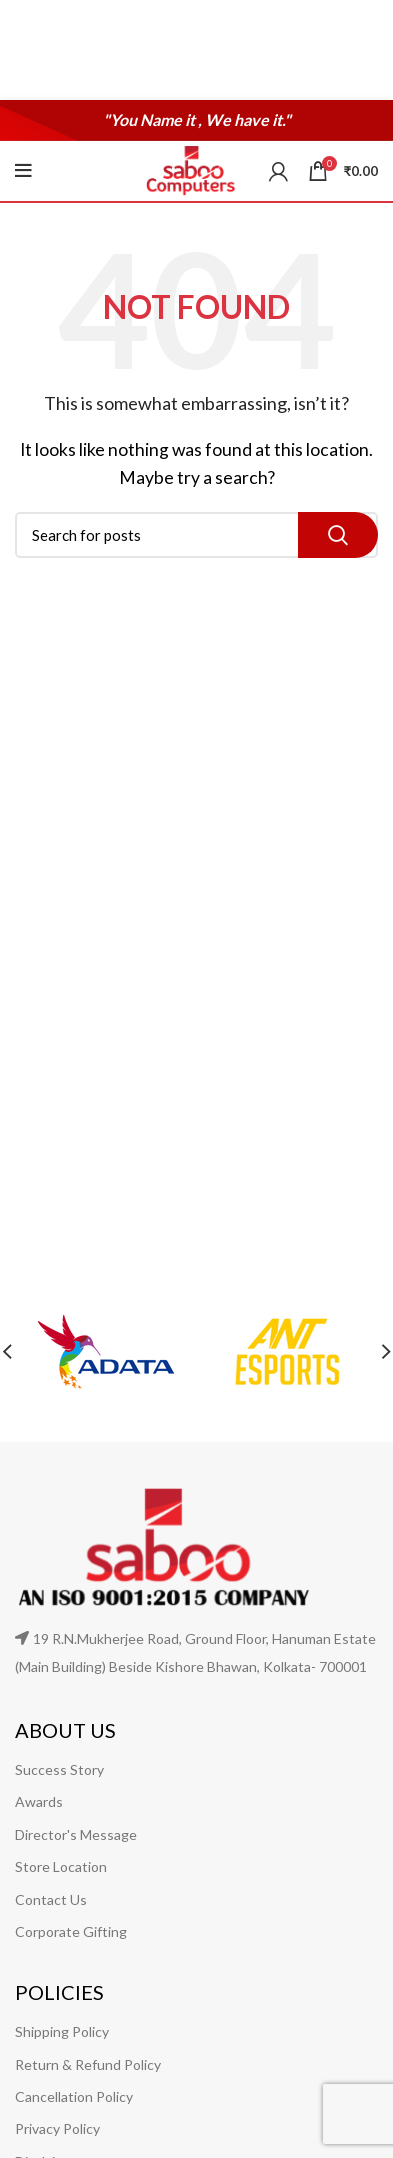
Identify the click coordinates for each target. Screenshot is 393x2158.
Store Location (61, 1866)
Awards (39, 1801)
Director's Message (76, 1834)
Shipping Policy (62, 2031)
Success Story (59, 1769)
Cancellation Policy (74, 2096)
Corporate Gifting (71, 1931)
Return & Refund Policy (88, 2064)
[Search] (196, 535)
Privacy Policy (57, 2128)
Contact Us (51, 1899)
